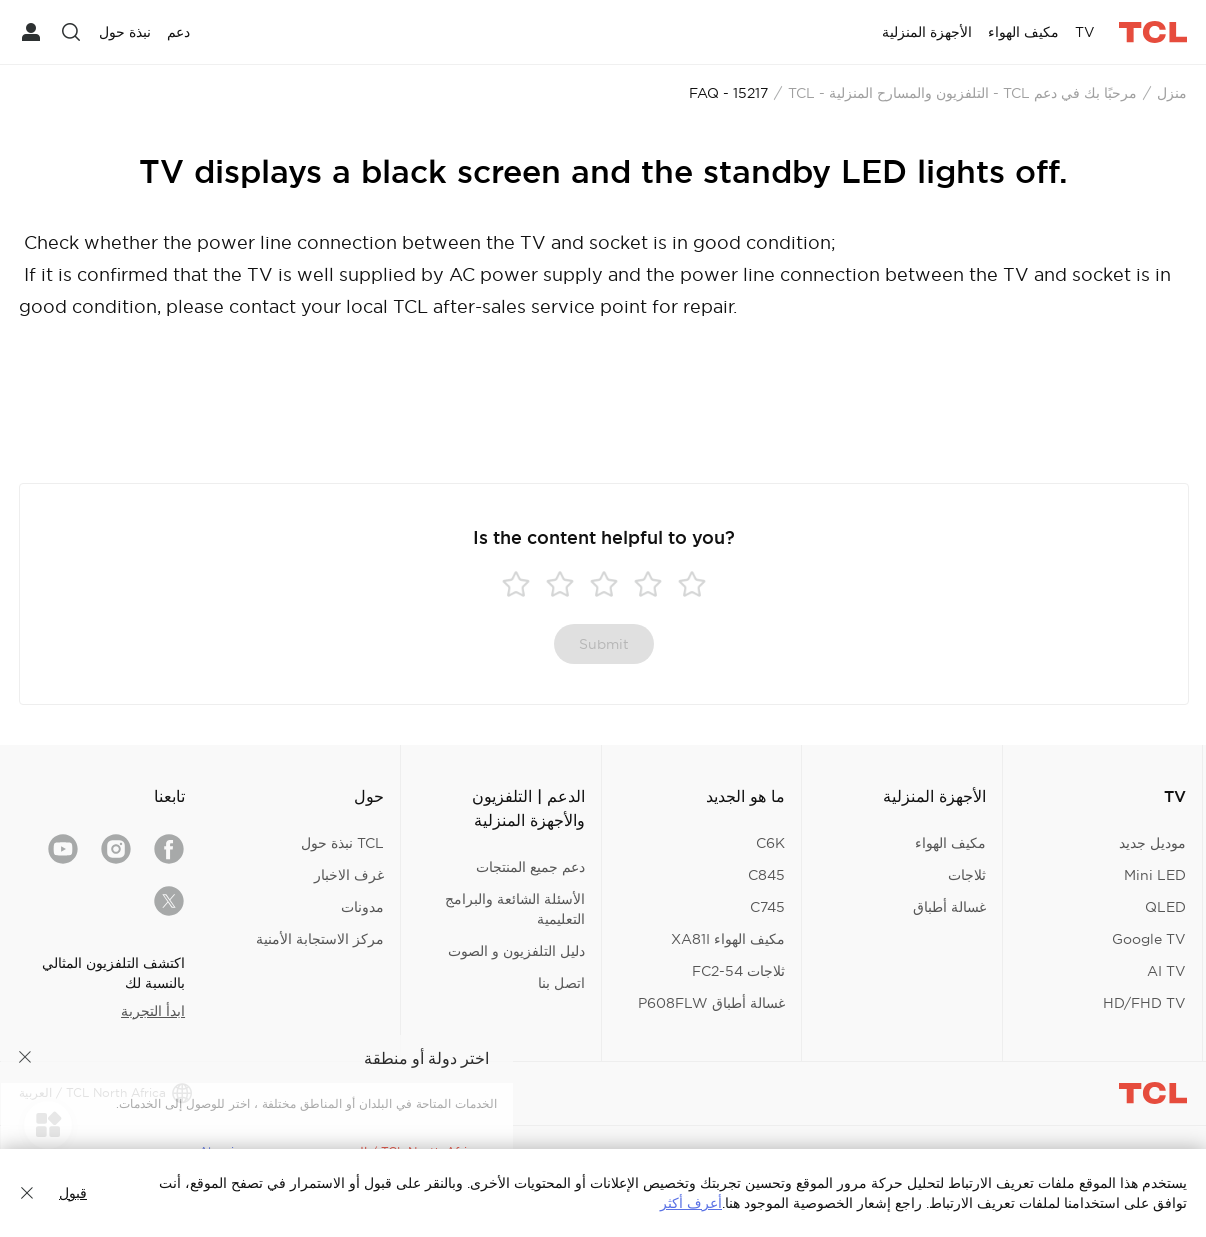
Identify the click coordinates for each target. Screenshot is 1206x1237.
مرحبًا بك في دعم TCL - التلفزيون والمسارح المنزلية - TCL (962, 93)
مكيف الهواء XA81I (728, 939)
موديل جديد (1152, 843)
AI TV (1166, 971)
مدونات (362, 907)
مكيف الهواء (950, 843)
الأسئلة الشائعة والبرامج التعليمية (515, 909)
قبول (73, 1193)
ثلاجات (967, 875)
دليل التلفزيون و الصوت (516, 951)
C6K (770, 843)
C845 (766, 875)
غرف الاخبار (349, 875)
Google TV (1149, 939)
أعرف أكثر (691, 1203)
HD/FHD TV (1144, 1003)
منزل (1172, 93)
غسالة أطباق (949, 907)
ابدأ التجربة (153, 1011)
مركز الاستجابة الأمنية (320, 939)
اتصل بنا (561, 983)
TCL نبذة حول (342, 843)
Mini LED (1155, 875)
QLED (1165, 907)
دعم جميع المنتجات (530, 867)
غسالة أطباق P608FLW (711, 1003)
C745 (767, 907)
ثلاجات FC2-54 (738, 971)
